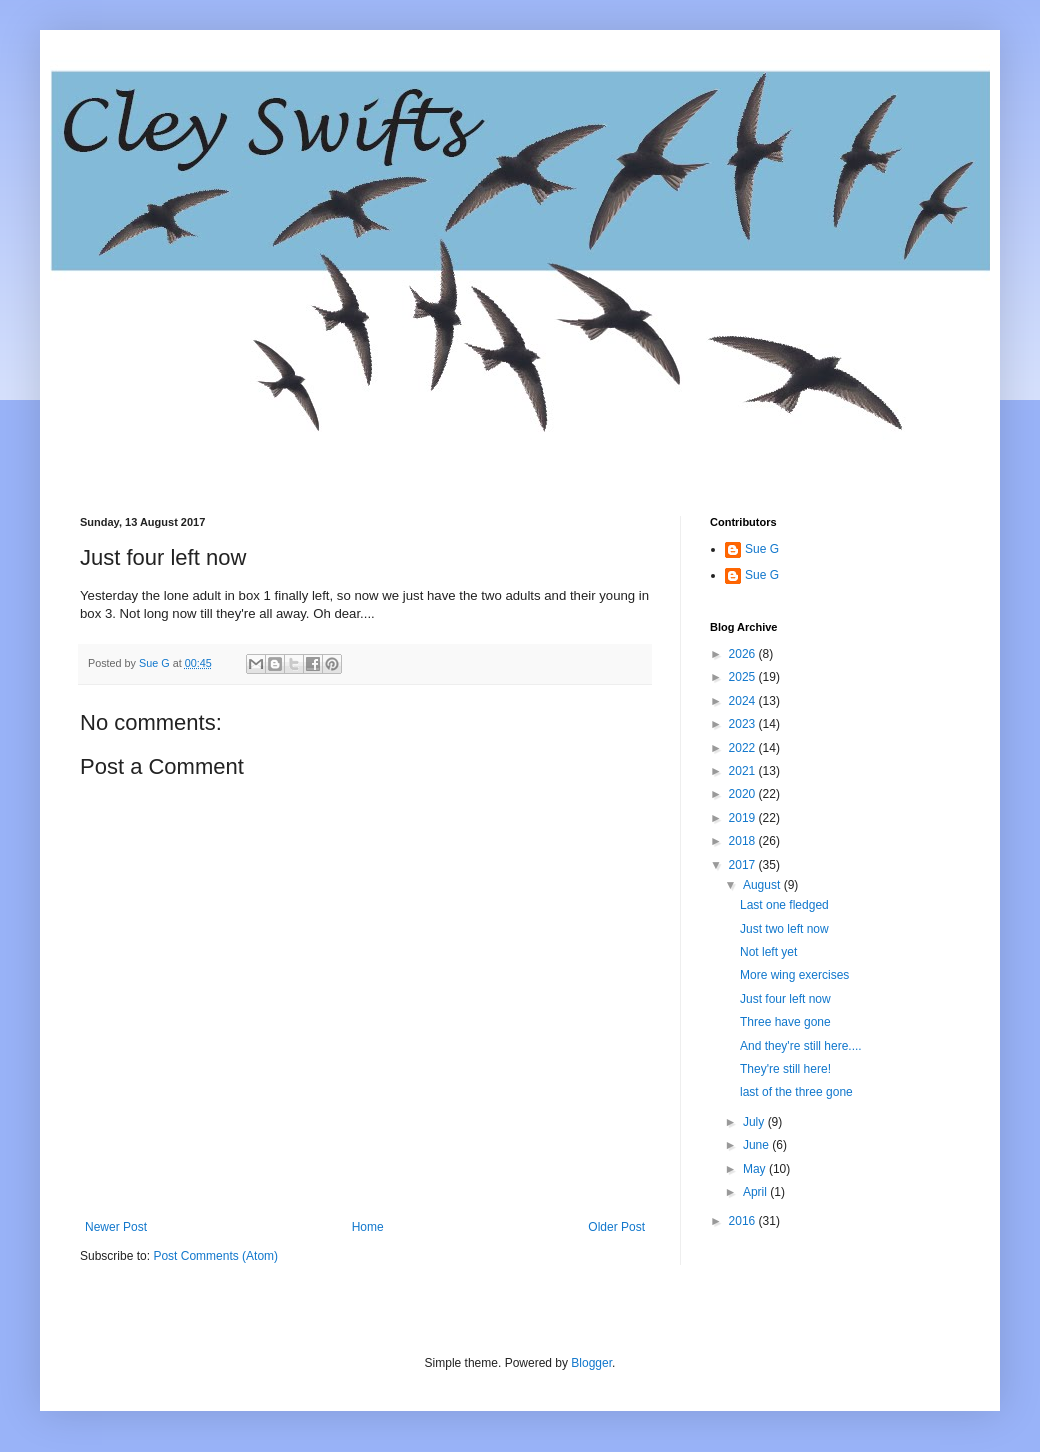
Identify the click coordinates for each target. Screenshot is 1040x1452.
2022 (744, 748)
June (757, 1145)
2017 (744, 865)
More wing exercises (794, 975)
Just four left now (785, 999)
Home (368, 1227)
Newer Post (116, 1227)
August (763, 885)
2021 (744, 771)
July (755, 1122)
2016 (744, 1221)
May (756, 1169)
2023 (744, 724)
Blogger (591, 1363)
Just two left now (784, 929)
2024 (744, 701)
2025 (744, 677)
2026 (744, 654)
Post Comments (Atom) (215, 1256)
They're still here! (785, 1069)
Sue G (762, 549)
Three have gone (785, 1022)
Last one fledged (784, 905)
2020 (744, 794)
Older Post (616, 1227)
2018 (744, 841)
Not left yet (768, 952)
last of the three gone (796, 1092)
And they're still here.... (801, 1046)
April (756, 1192)
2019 (744, 818)
